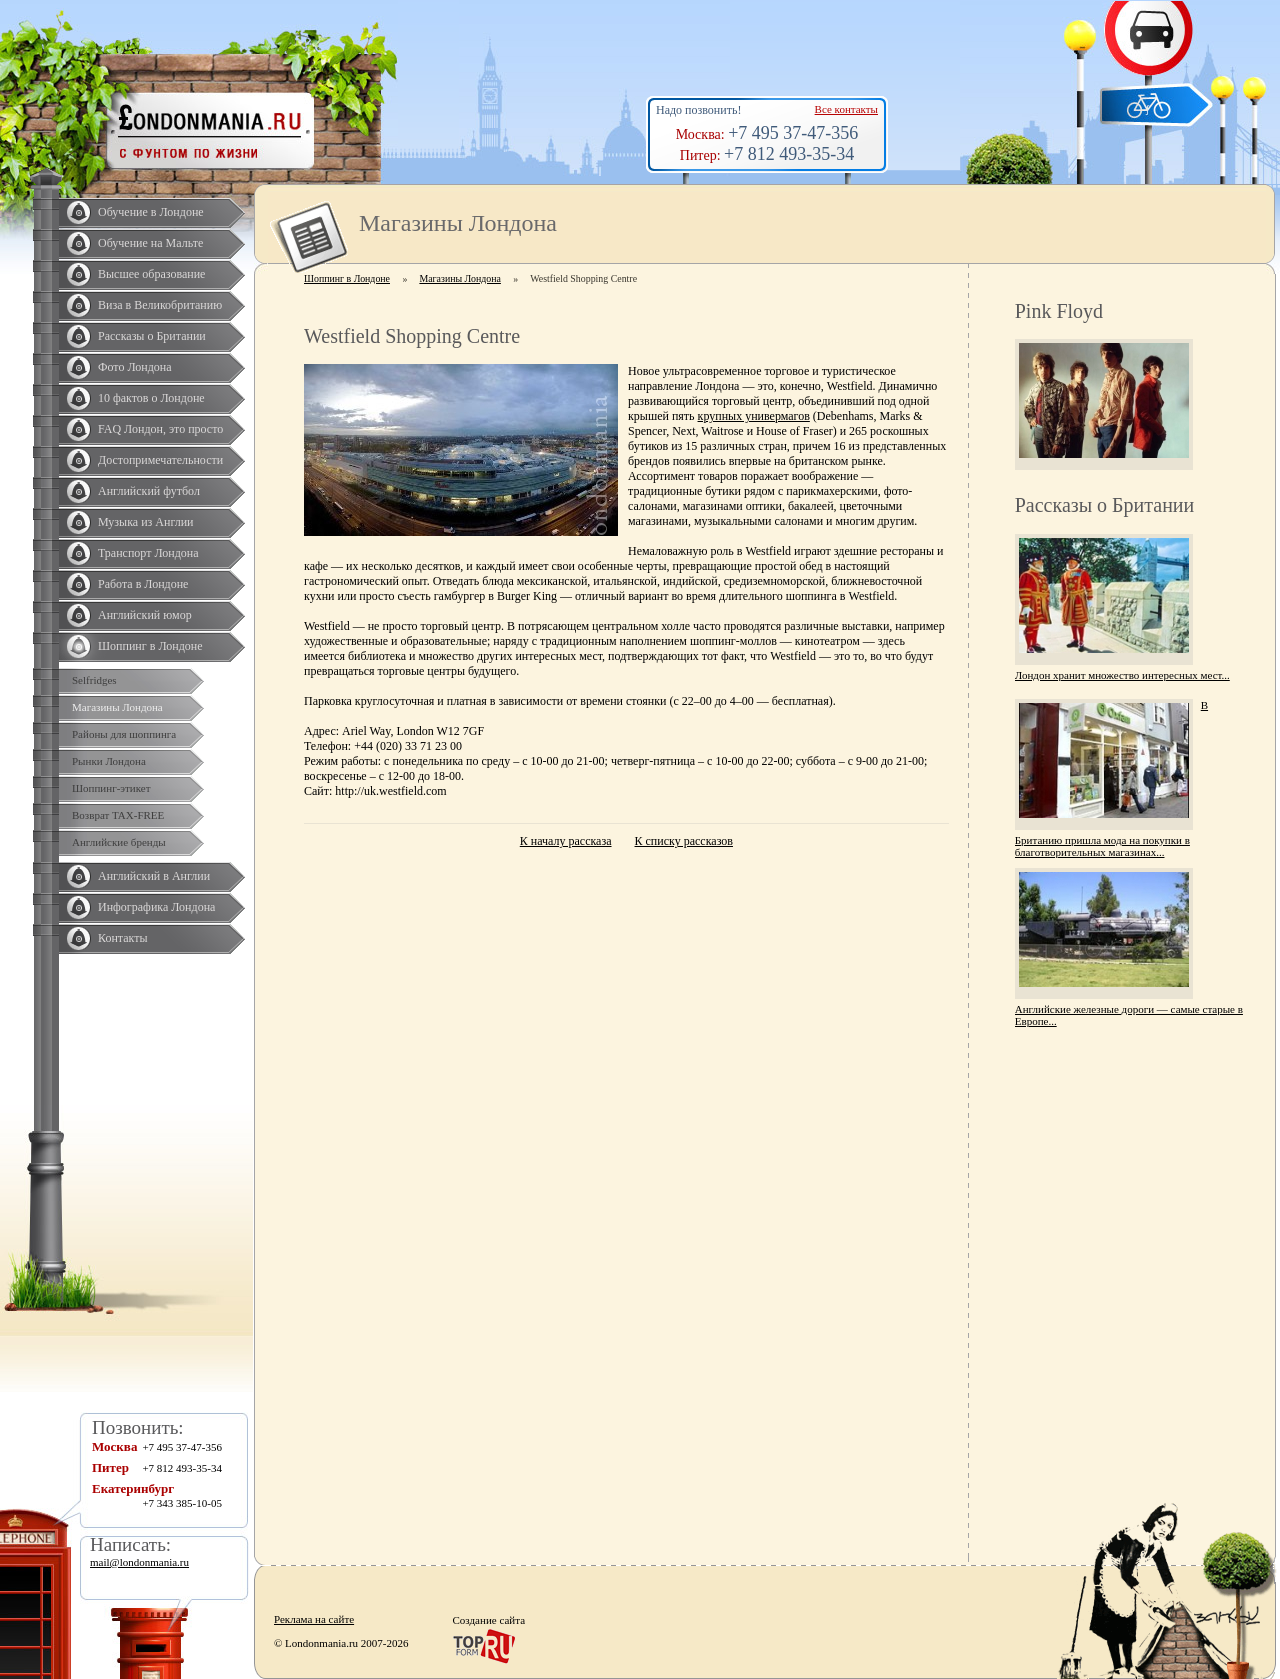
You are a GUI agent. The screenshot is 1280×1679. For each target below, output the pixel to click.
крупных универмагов (754, 416)
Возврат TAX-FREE (118, 815)
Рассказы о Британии (152, 336)
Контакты (123, 938)
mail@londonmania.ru (139, 1562)
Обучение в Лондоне (151, 212)
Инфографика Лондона (156, 907)
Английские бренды (119, 842)
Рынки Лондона (109, 761)
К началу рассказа (566, 841)
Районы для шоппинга (124, 734)
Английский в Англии (154, 876)
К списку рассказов (684, 841)
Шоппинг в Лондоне (150, 646)
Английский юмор (145, 615)
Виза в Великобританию (160, 305)
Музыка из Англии (146, 522)
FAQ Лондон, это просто (160, 429)
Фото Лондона (135, 367)
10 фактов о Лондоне (151, 398)
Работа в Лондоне (143, 584)
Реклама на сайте (314, 1619)
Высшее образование (151, 274)
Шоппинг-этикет (111, 788)
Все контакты (846, 109)
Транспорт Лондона (148, 553)
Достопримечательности (160, 460)
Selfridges (94, 680)
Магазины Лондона (117, 707)
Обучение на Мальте (150, 243)
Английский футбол (149, 491)
